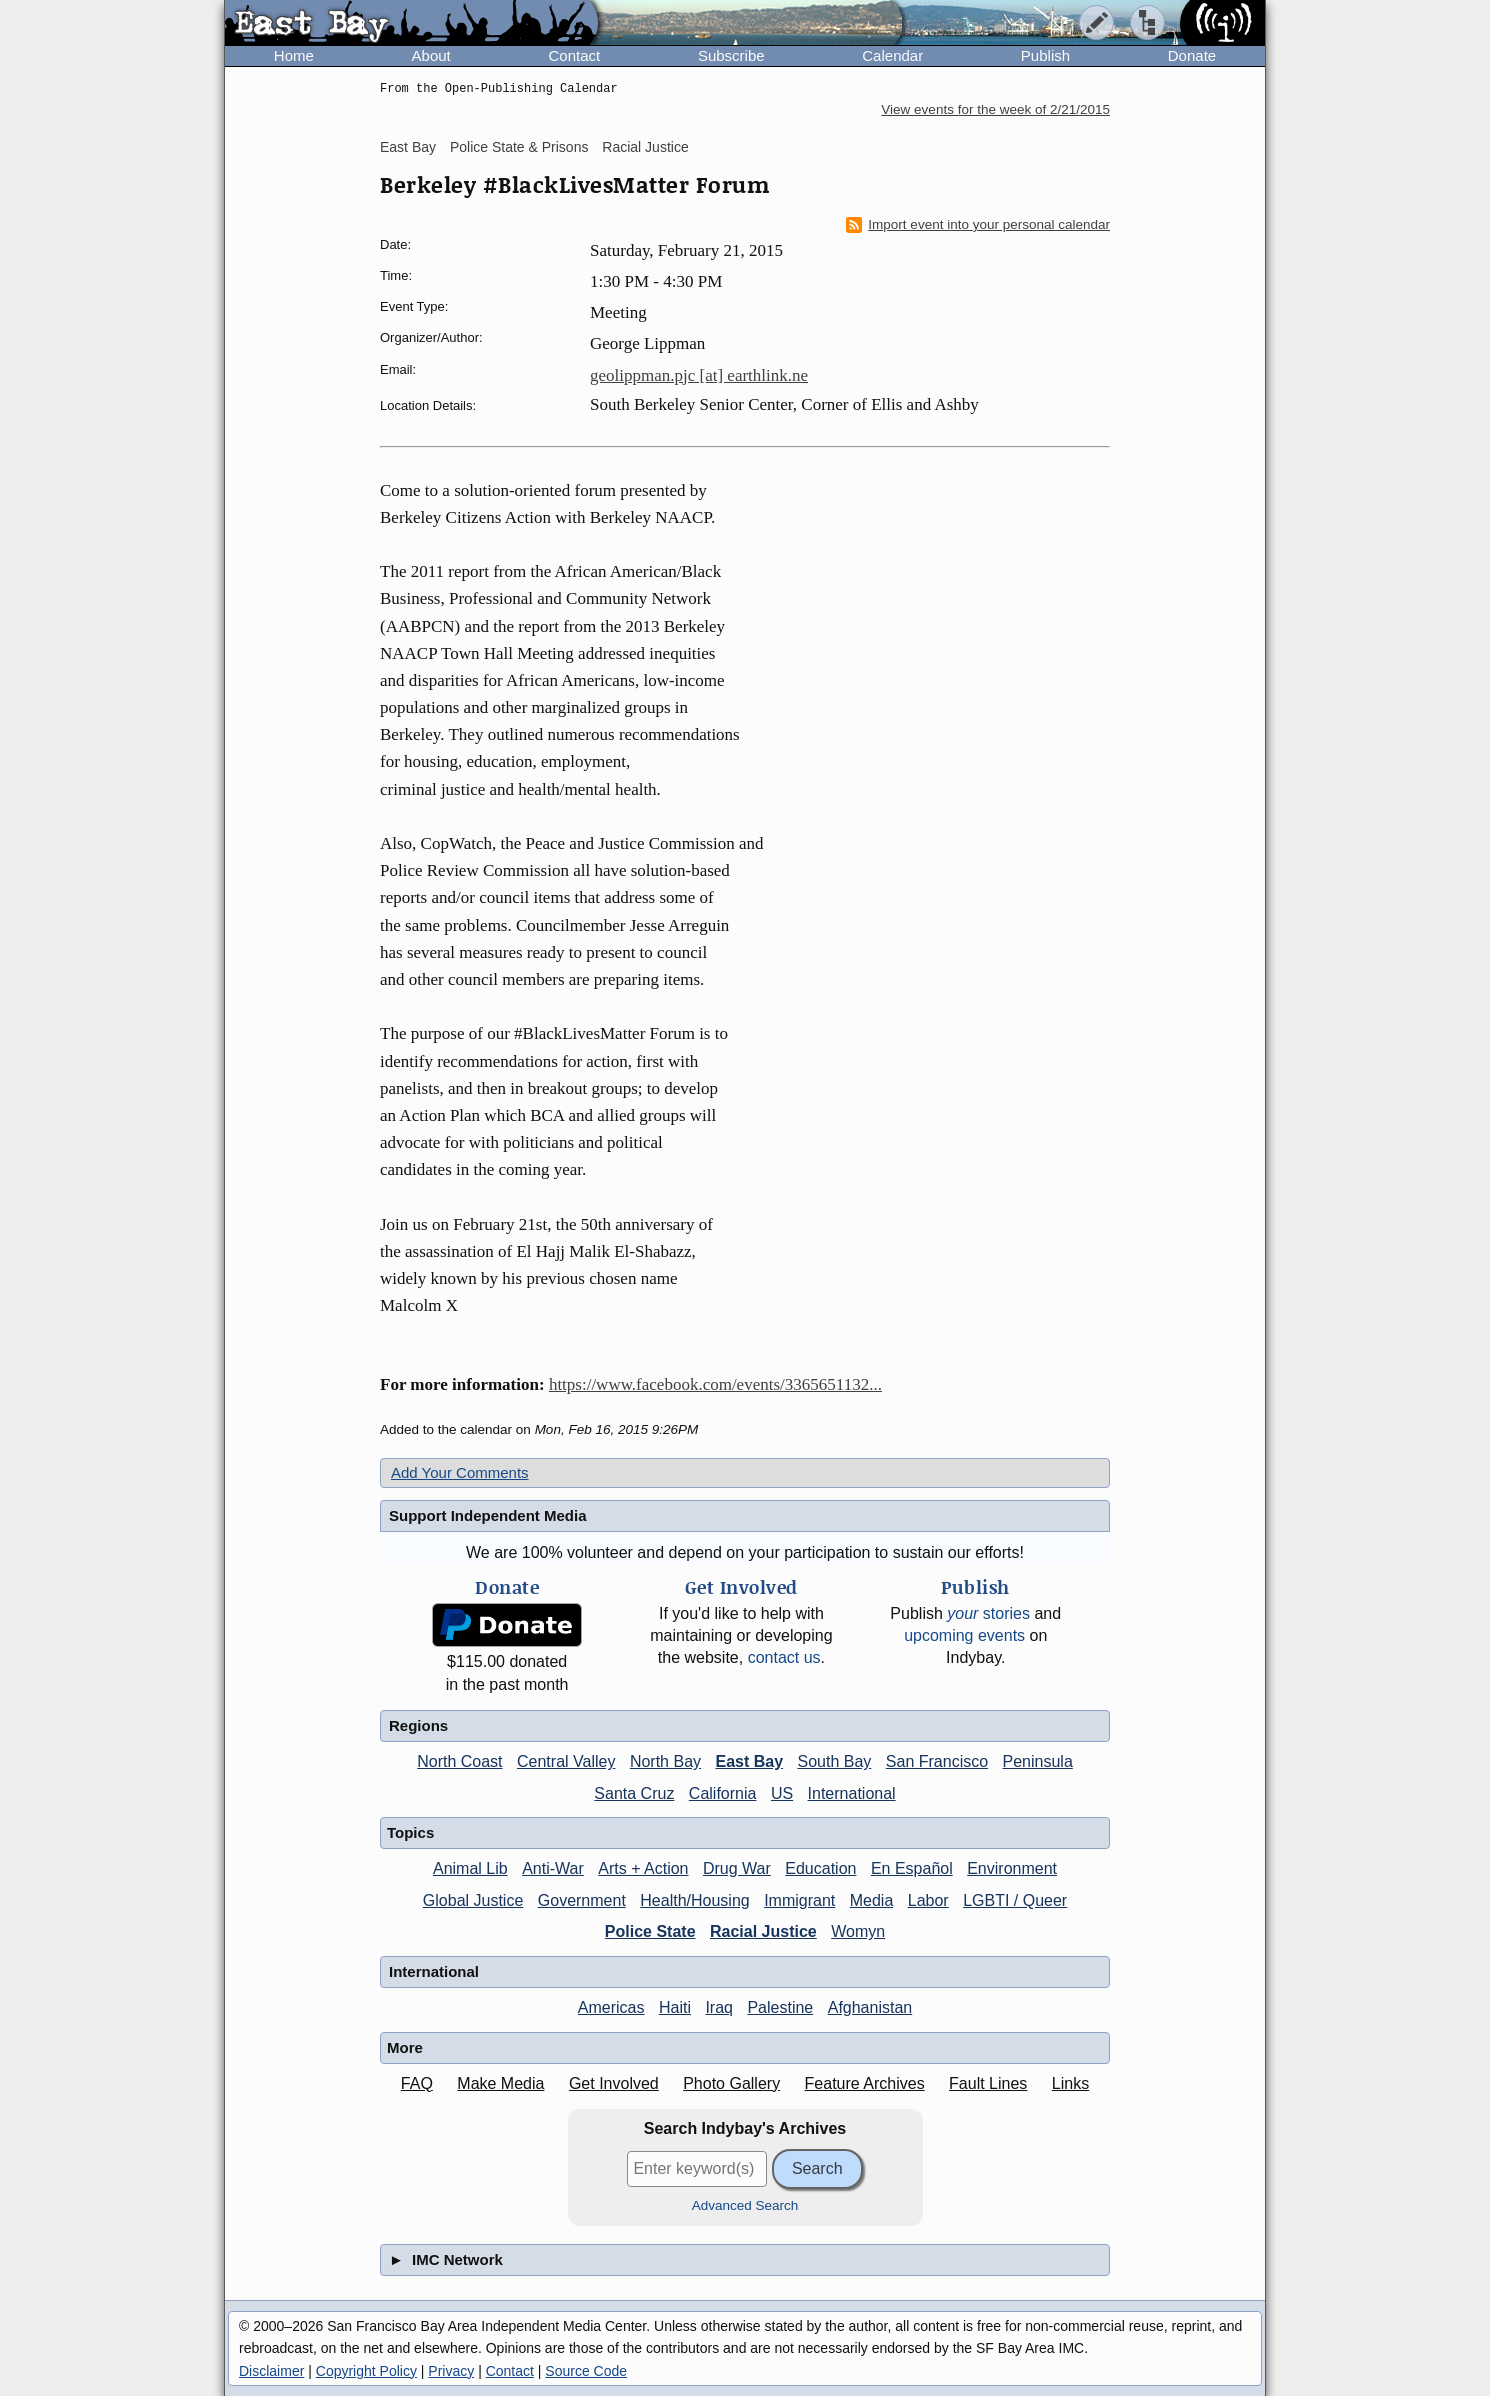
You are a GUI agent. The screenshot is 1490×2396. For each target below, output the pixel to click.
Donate (1192, 55)
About (431, 55)
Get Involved (614, 2083)
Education (820, 1868)
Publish (1045, 55)
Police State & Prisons (519, 147)
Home (294, 55)
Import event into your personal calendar (978, 225)
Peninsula (1038, 1761)
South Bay (835, 1761)
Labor (928, 1900)
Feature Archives (865, 2083)
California (723, 1793)
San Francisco (937, 1761)
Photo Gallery (731, 2083)
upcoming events (964, 1635)
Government (582, 1900)
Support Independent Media (488, 1515)
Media (872, 1900)
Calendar (892, 55)
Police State (650, 1931)
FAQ (417, 2083)
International (852, 1793)
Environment (1012, 1868)
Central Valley (566, 1761)
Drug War (737, 1868)
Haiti (675, 2007)
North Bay (665, 1761)
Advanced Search (745, 2205)
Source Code (586, 2371)
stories (988, 1613)
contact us (784, 1657)
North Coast (459, 1761)
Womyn (858, 1931)
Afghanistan (870, 2007)
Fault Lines (988, 2083)
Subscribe (731, 55)
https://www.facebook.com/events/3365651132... (715, 1384)
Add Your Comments (460, 1472)
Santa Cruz (634, 1793)
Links (1070, 2083)
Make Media (500, 2083)
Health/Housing (694, 1900)
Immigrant (799, 1900)
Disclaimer (271, 2371)
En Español (912, 1868)
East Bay (408, 147)
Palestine (780, 2007)
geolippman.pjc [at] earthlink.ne (699, 375)
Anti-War (553, 1868)
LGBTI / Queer (1015, 1900)
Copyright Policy (366, 2371)
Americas (611, 2007)
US (782, 1793)
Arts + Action (643, 1868)
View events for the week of (995, 109)
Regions (418, 1725)
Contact (574, 55)
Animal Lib (470, 1868)
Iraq (719, 2007)
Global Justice (473, 1900)
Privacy (451, 2371)
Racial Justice (645, 147)
